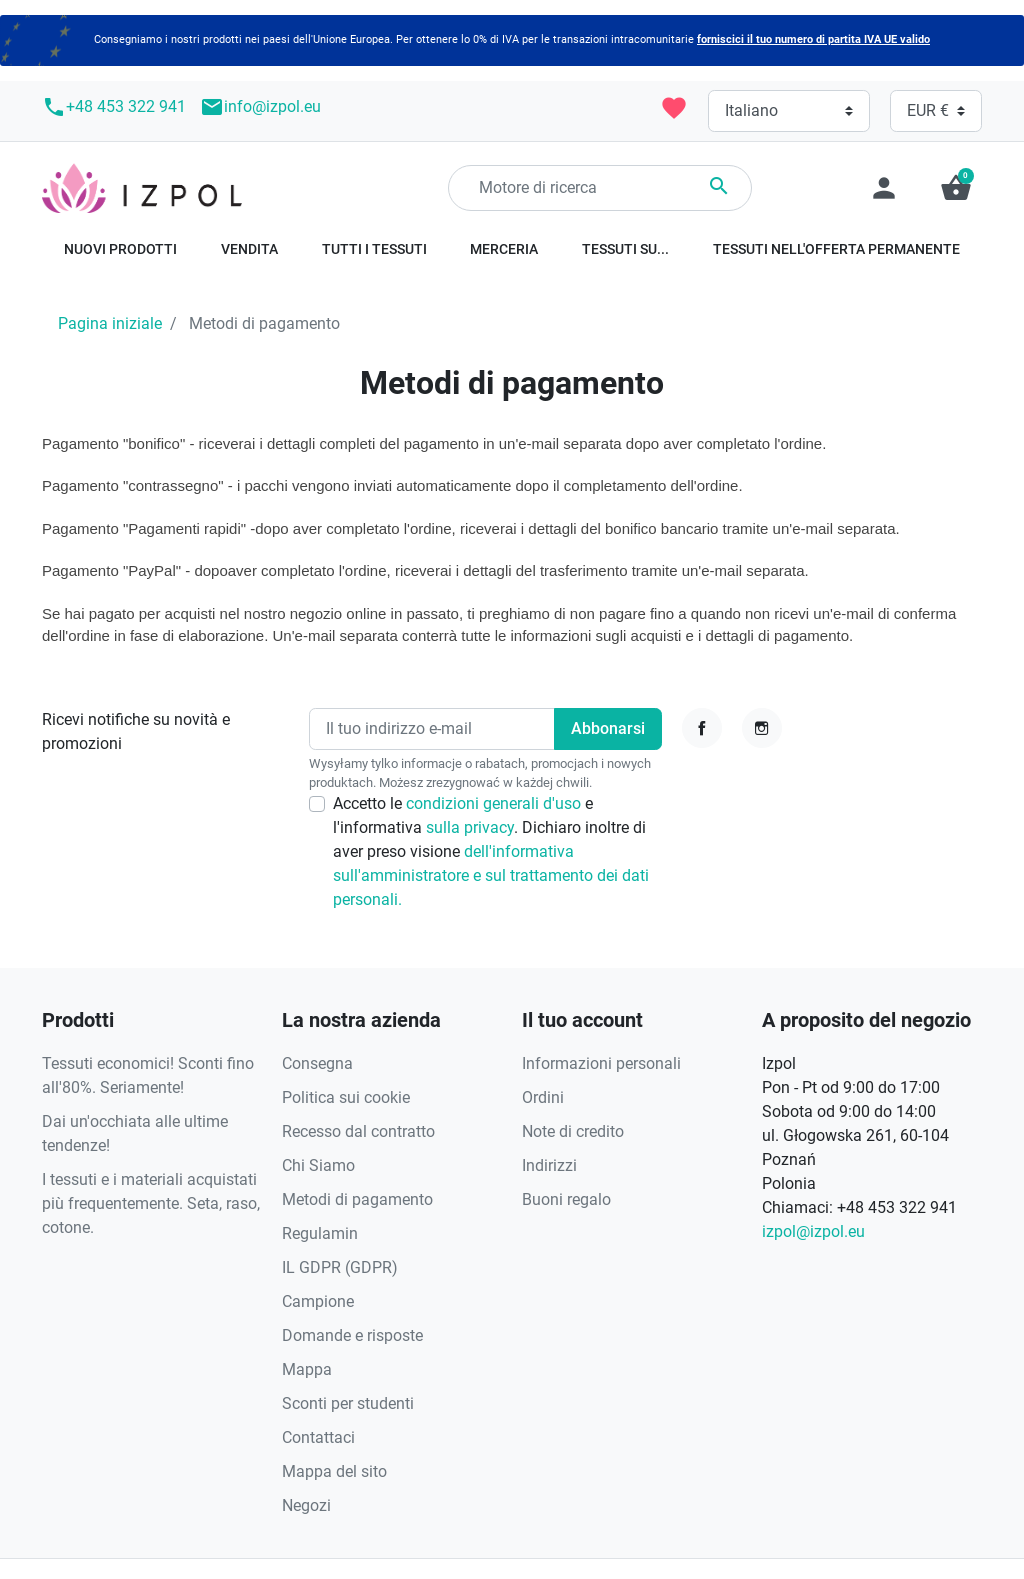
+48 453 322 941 (114, 107)
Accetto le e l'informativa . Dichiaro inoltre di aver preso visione (491, 851)
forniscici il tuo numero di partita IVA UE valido (813, 39)
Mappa (307, 1369)
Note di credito (573, 1131)
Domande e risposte (352, 1335)
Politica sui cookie (346, 1097)
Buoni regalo (566, 1199)
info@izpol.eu (260, 107)
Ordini (543, 1097)
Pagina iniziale (110, 323)
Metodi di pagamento (357, 1199)
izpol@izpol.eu (813, 1231)
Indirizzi (549, 1165)
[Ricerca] (600, 188)
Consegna (317, 1063)
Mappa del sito (334, 1471)
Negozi (306, 1505)
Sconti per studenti (348, 1403)
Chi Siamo (318, 1165)
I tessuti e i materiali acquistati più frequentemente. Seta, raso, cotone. (151, 1203)
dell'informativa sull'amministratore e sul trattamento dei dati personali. (491, 875)
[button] (956, 188)
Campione (318, 1301)
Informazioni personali (601, 1063)
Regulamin (320, 1233)
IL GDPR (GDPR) (340, 1267)
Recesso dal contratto (358, 1131)
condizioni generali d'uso (495, 803)
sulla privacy (470, 827)
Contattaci (318, 1437)
